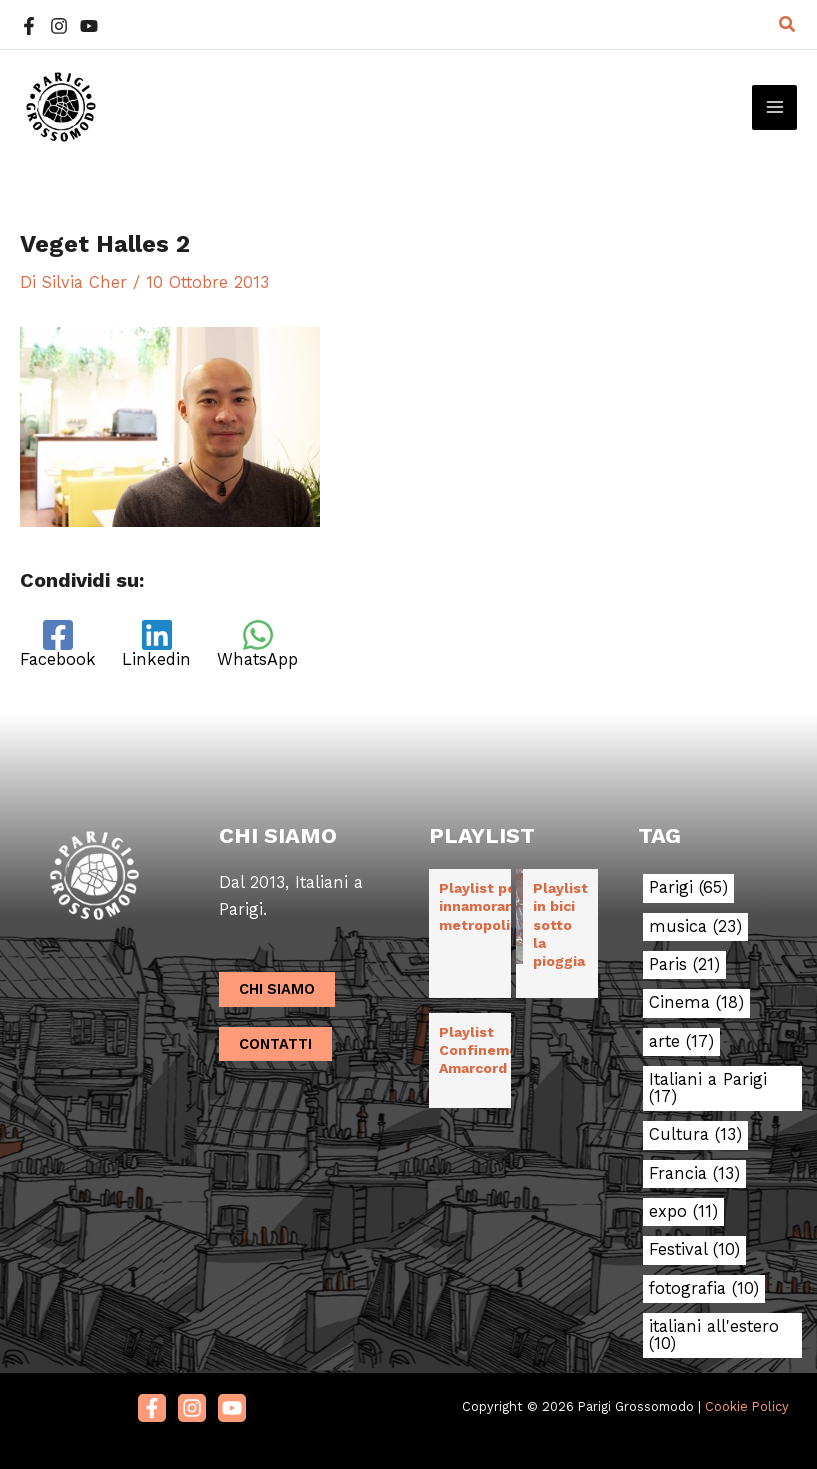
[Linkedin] (156, 644)
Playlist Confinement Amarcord (486, 1050)
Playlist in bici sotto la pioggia (560, 924)
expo (683, 1212)
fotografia (704, 1289)
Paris (684, 965)
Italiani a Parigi (708, 1088)
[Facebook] (29, 26)
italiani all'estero (714, 1335)
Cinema (696, 1003)
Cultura (695, 1135)
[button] (788, 24)
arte (681, 1042)
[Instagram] (59, 26)
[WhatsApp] (257, 644)
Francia (694, 1174)
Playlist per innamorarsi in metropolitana (490, 906)
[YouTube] (89, 26)
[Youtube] (232, 1408)
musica (695, 927)
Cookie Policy (747, 1406)
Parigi (688, 888)
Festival (694, 1250)
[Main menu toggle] (774, 107)
